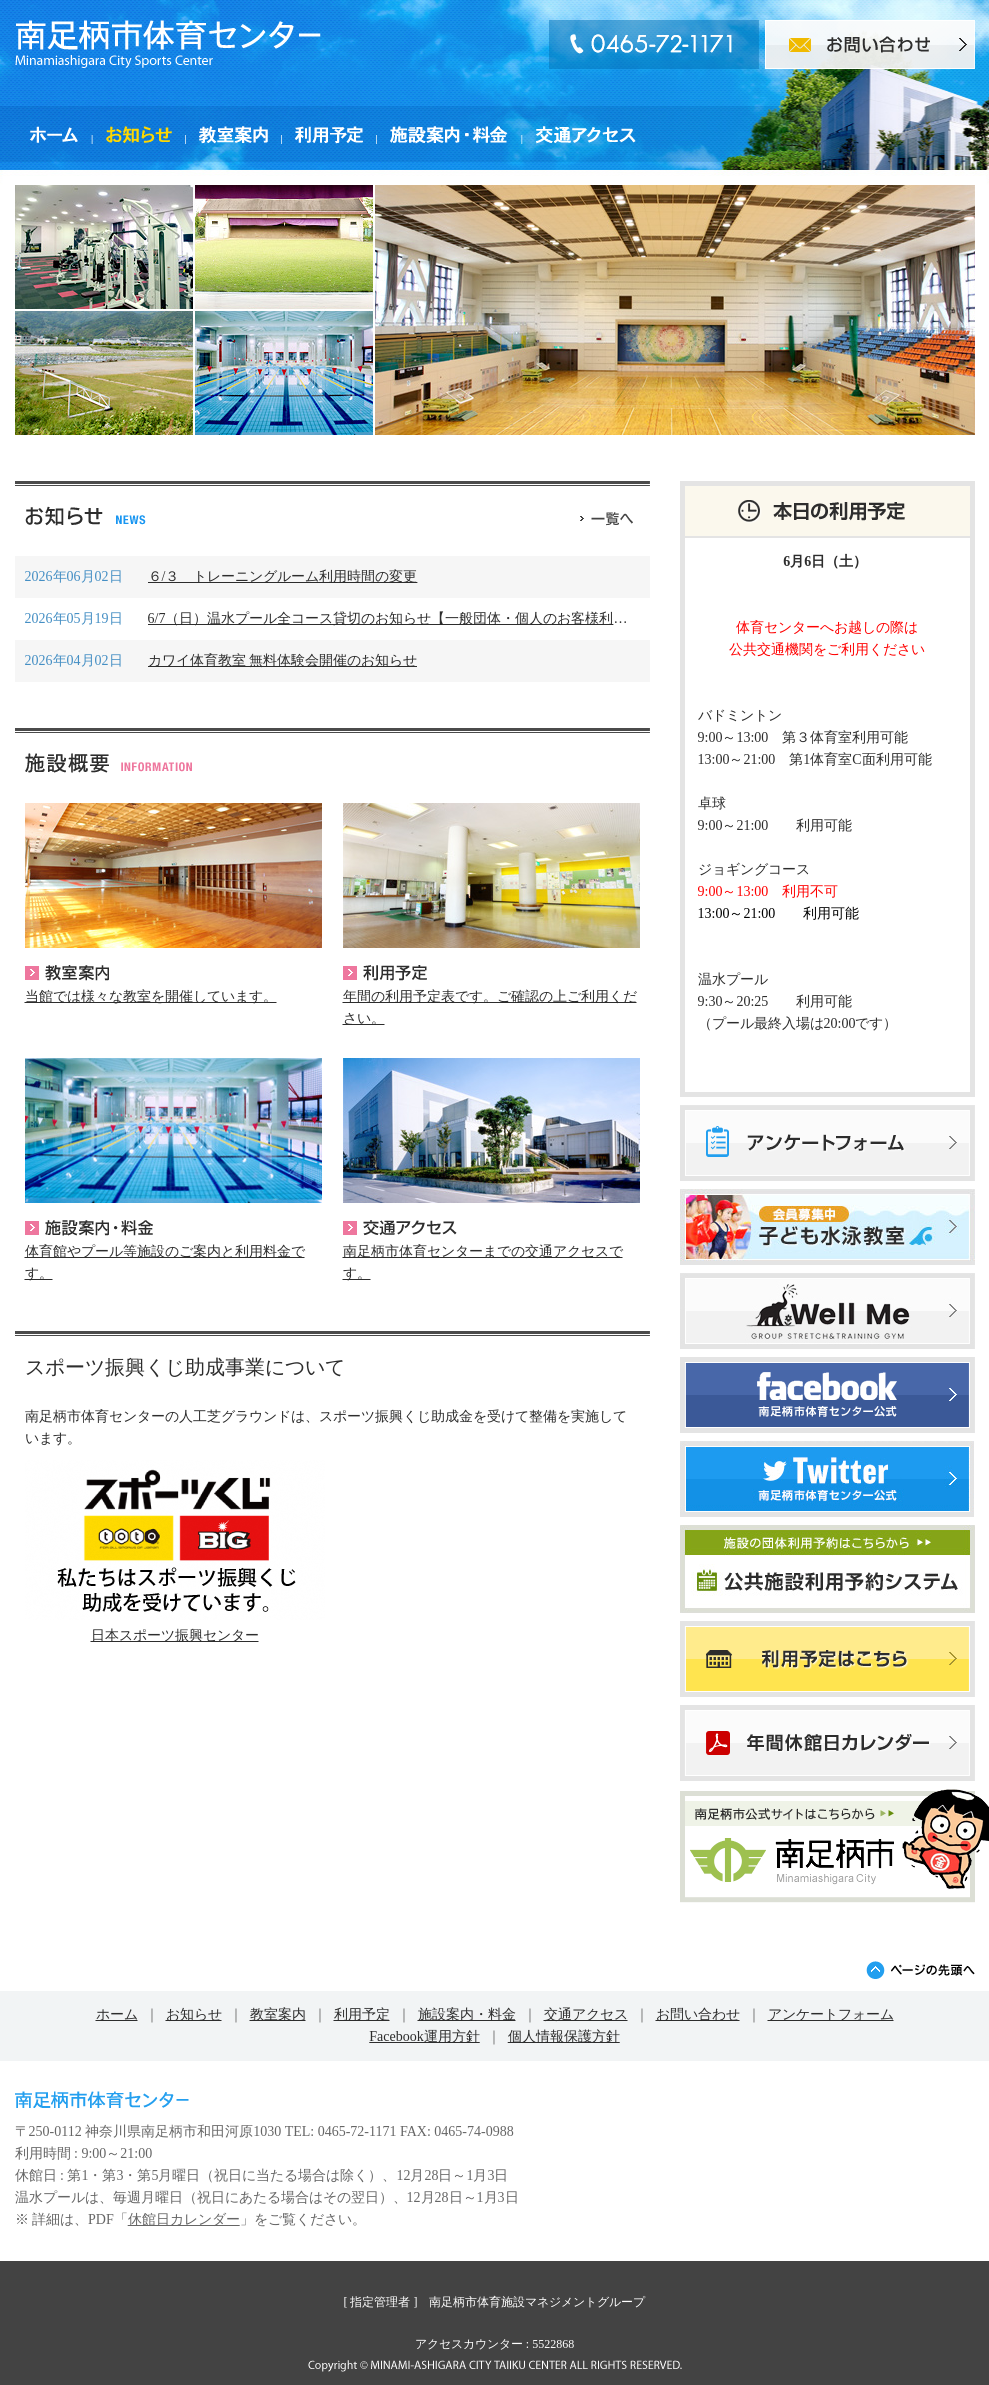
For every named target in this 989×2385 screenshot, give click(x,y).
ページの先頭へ (920, 1970)
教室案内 (67, 973)
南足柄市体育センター (168, 44)
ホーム (117, 2014)
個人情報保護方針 (564, 2036)
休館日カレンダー (184, 2219)
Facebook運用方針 (424, 2036)
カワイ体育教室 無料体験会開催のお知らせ (283, 660)
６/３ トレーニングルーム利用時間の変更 (283, 576)
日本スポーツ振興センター (175, 1635)
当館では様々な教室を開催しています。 (151, 996)
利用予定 (385, 973)
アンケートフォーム (831, 2014)
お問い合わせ (698, 2014)
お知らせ (194, 2014)
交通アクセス (400, 1228)
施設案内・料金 (89, 1228)
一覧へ (606, 516)
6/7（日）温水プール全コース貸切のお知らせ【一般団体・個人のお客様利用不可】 (409, 618)
